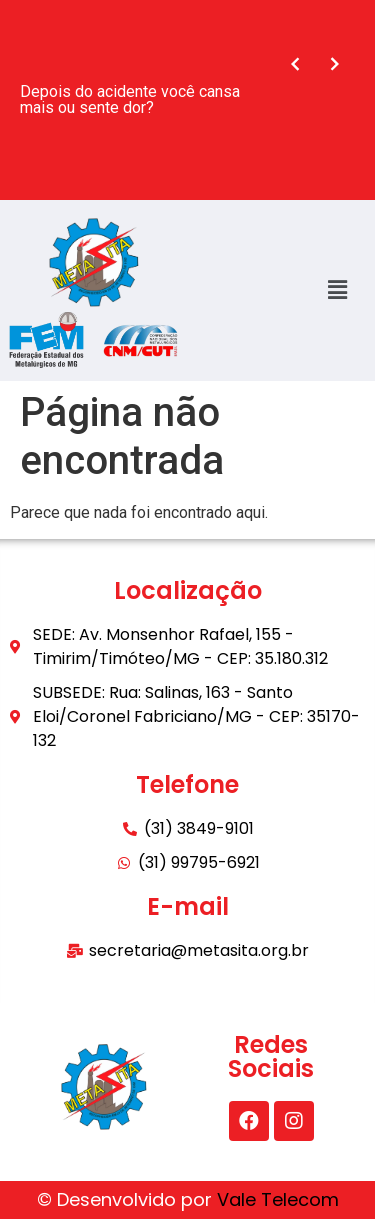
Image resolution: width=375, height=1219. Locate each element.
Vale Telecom (278, 1199)
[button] (338, 290)
